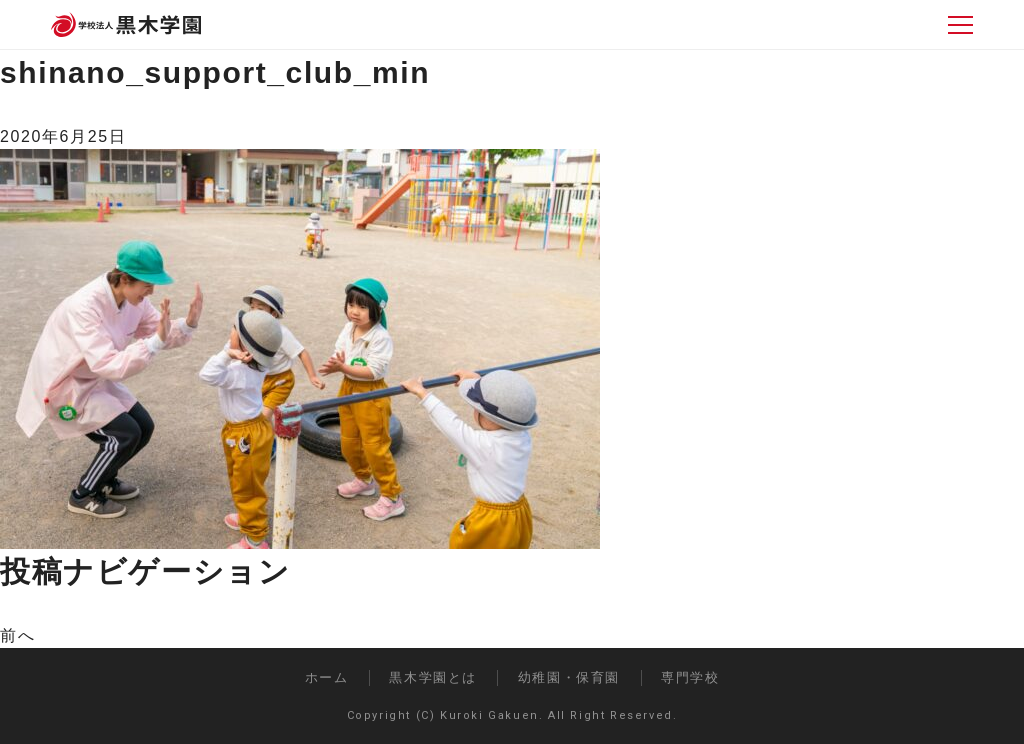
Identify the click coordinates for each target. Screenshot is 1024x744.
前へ (17, 635)
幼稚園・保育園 (569, 677)
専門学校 (690, 677)
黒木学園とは (433, 677)
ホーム (327, 677)
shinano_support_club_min (215, 72)
